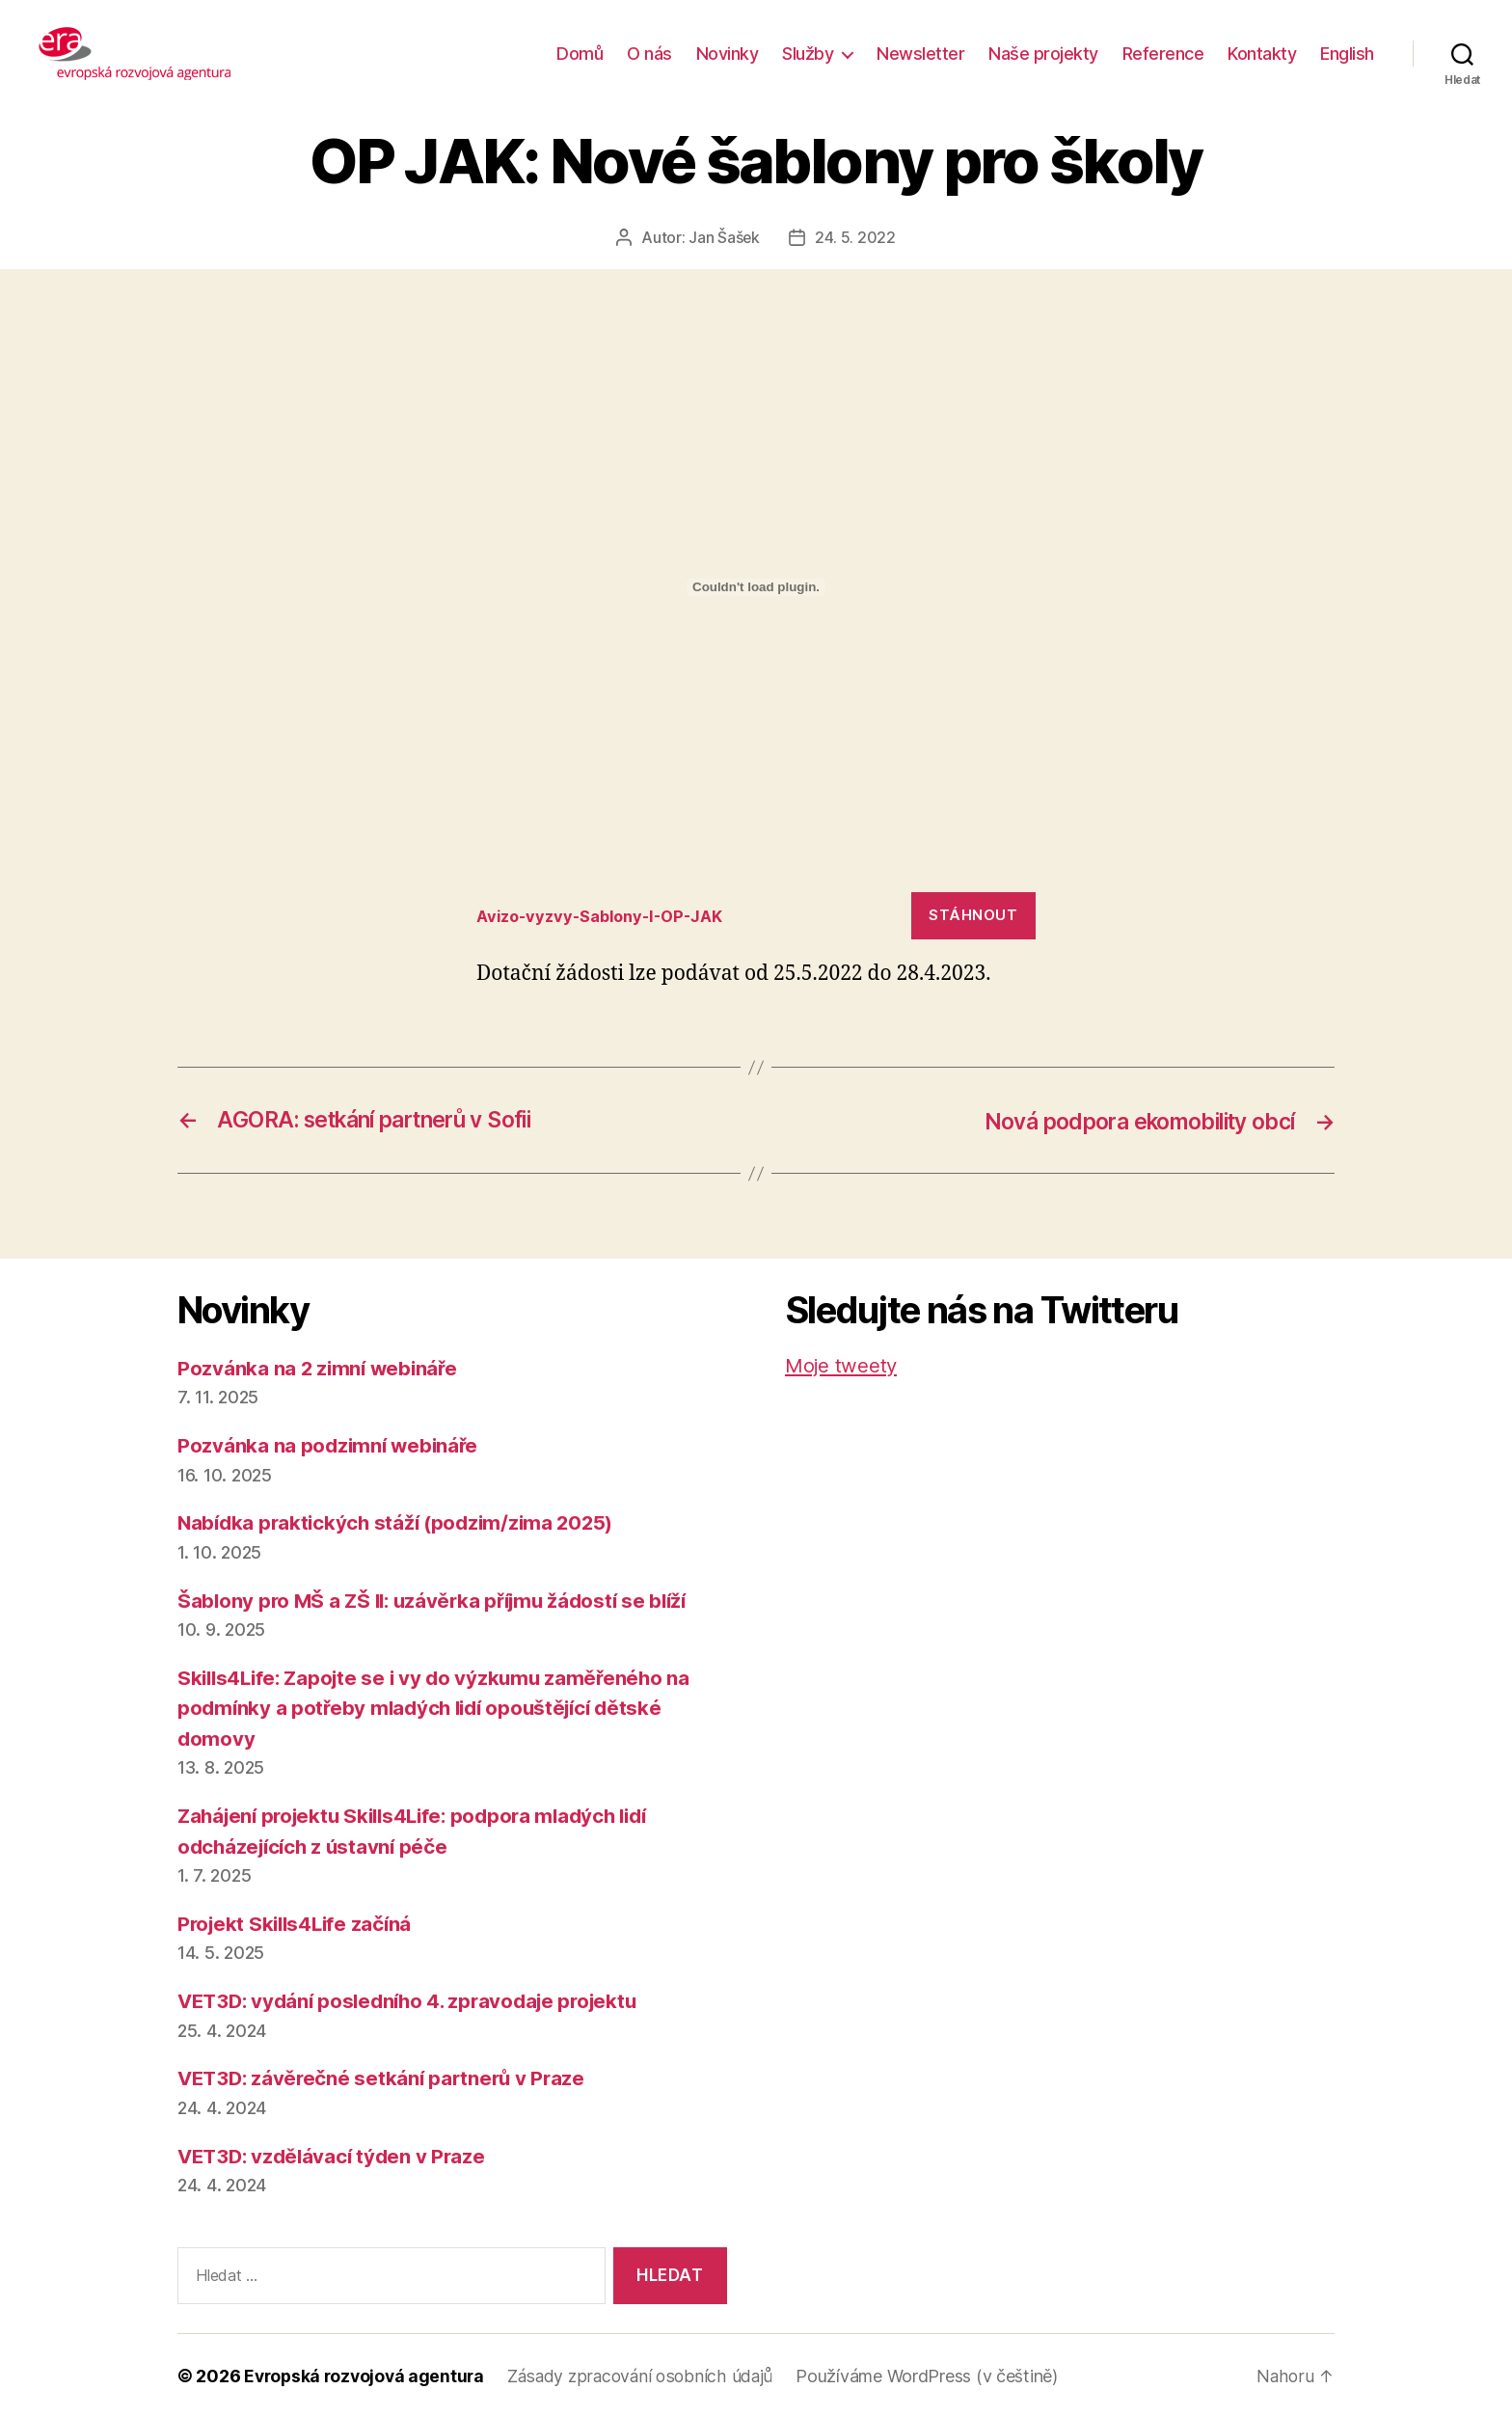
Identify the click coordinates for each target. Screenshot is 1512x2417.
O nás (649, 53)
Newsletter (920, 53)
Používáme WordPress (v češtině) (937, 2375)
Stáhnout (973, 915)
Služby (807, 53)
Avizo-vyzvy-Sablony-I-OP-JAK (607, 914)
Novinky (727, 53)
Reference (1163, 53)
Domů (579, 53)
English (1347, 53)
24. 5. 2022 (855, 237)
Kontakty (1262, 53)
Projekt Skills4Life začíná (298, 1923)
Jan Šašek (724, 237)
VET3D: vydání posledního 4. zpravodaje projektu (416, 2000)
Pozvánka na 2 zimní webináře (319, 1367)
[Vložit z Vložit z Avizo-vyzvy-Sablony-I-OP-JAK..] (756, 586)
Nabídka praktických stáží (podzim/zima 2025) (401, 1521)
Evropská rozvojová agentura (367, 2375)
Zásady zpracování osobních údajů (648, 2375)
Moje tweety (842, 1364)
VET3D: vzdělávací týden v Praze (336, 2155)
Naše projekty (1043, 53)
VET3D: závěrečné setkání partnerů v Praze (386, 2078)
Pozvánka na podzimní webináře (330, 1444)
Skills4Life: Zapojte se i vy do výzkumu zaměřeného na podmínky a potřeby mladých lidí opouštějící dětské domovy (440, 1707)
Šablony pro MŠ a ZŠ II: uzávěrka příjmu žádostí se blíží (440, 1600)
